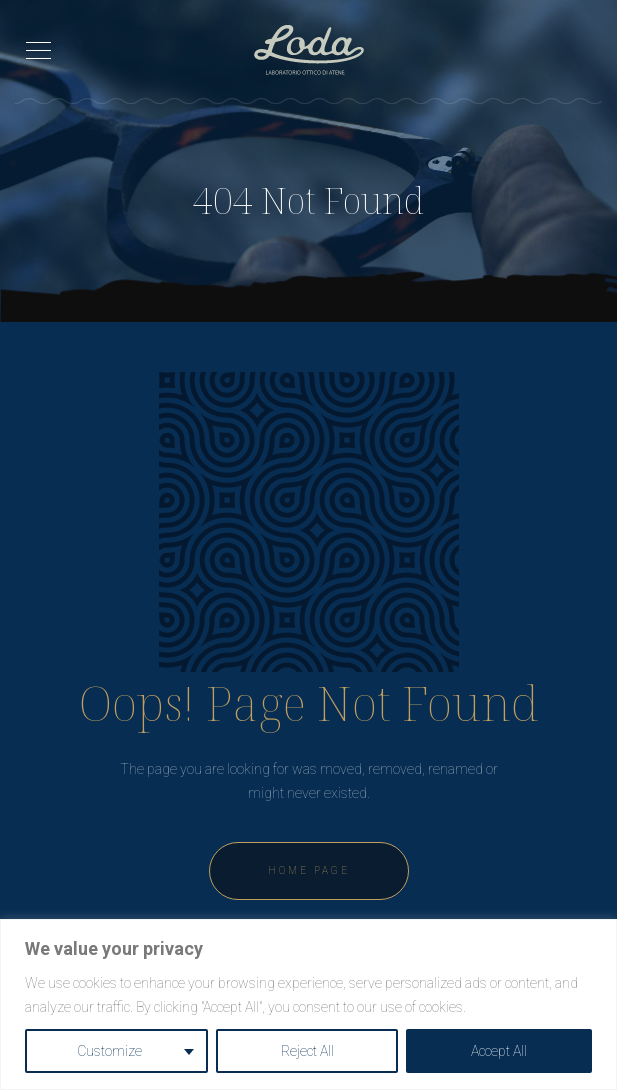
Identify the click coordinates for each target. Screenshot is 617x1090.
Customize (109, 1051)
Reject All (307, 1051)
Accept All (499, 1051)
